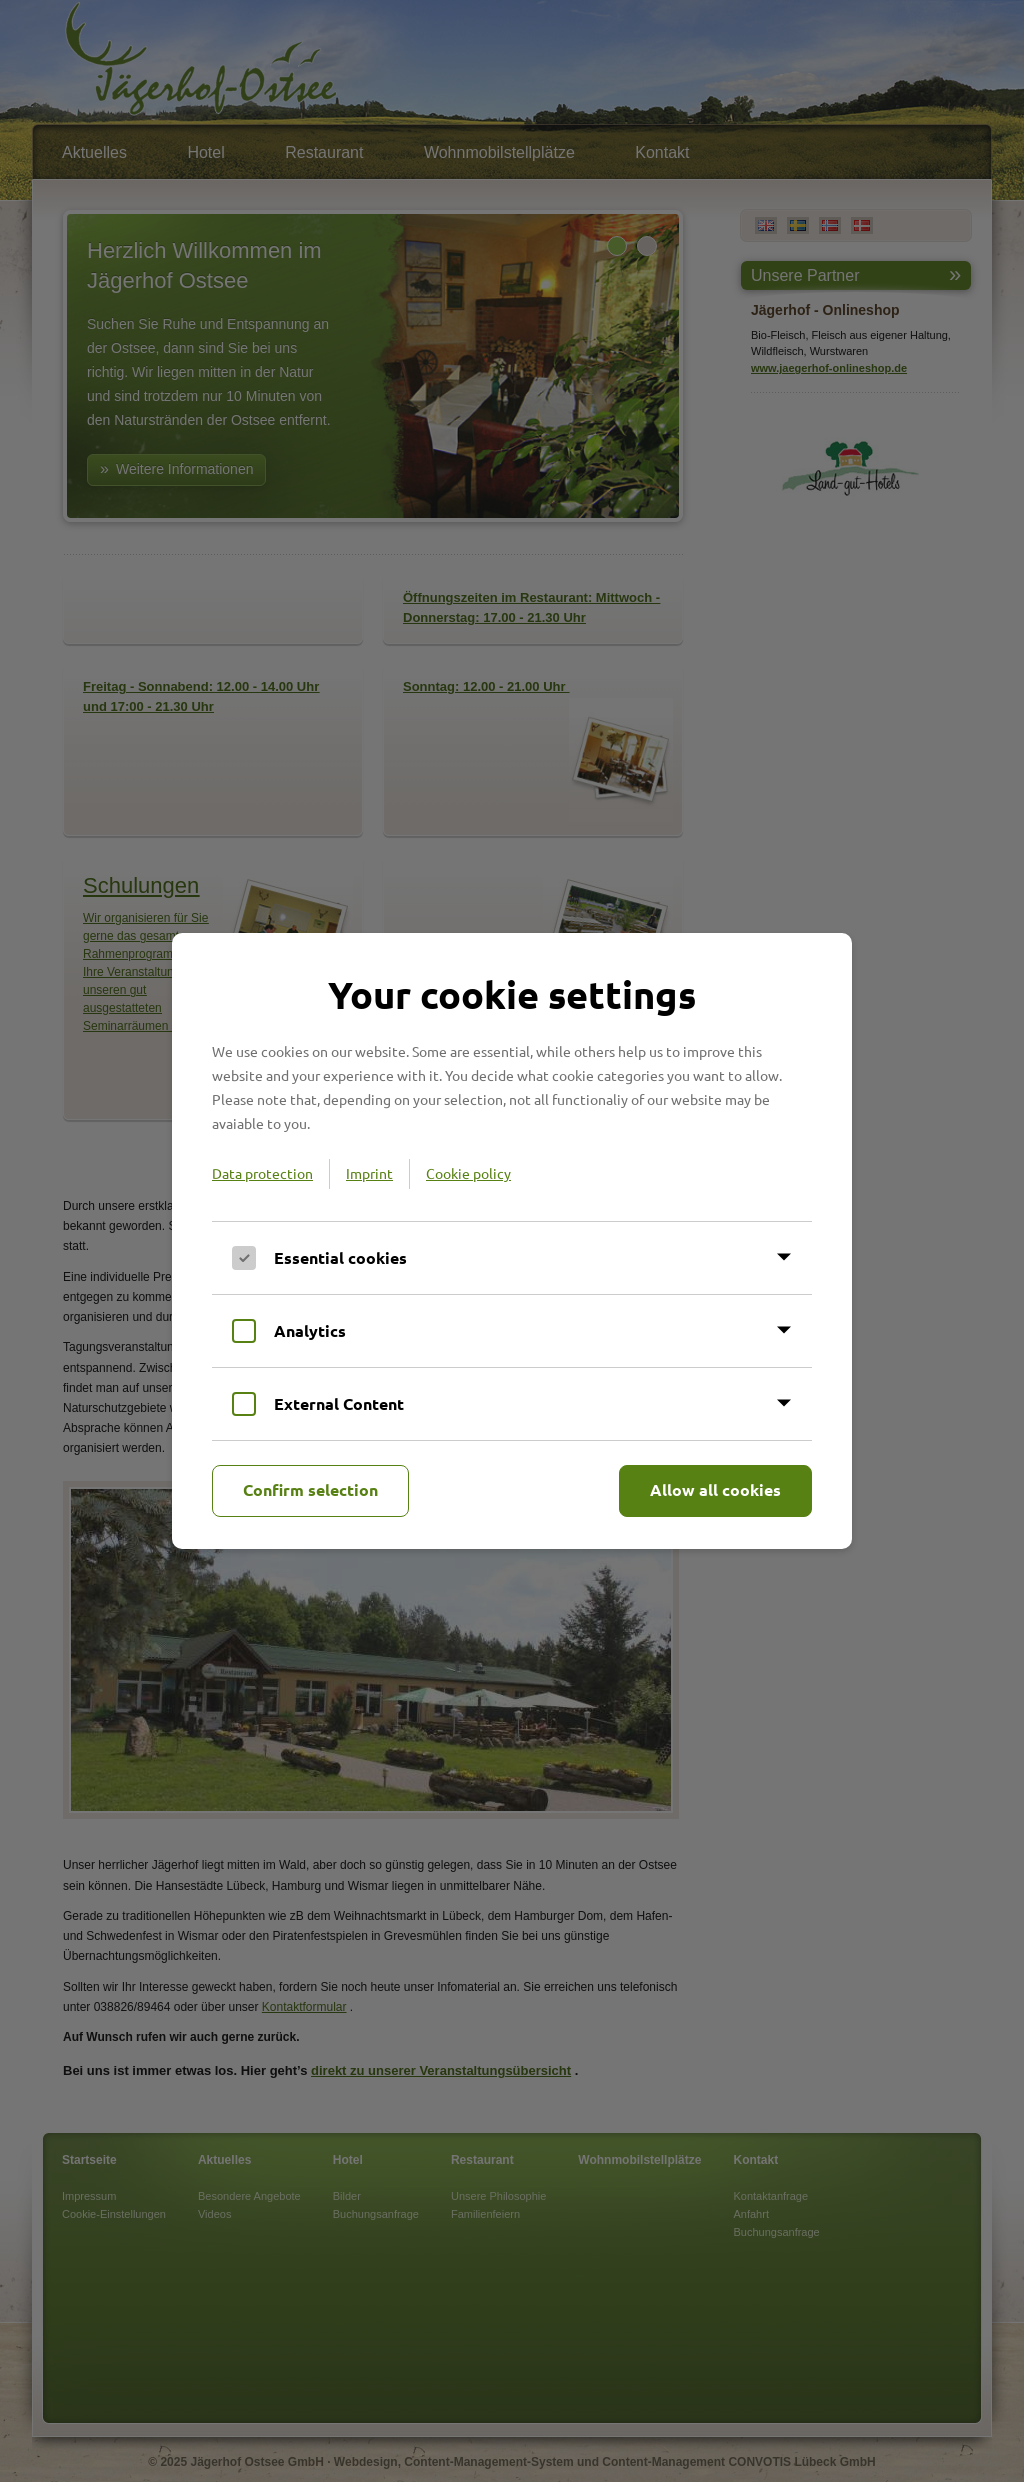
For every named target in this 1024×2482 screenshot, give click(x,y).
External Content (339, 1403)
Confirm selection (310, 1489)
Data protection (262, 1173)
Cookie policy (468, 1173)
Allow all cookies (715, 1489)
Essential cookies (340, 1257)
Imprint (369, 1173)
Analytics (310, 1330)
